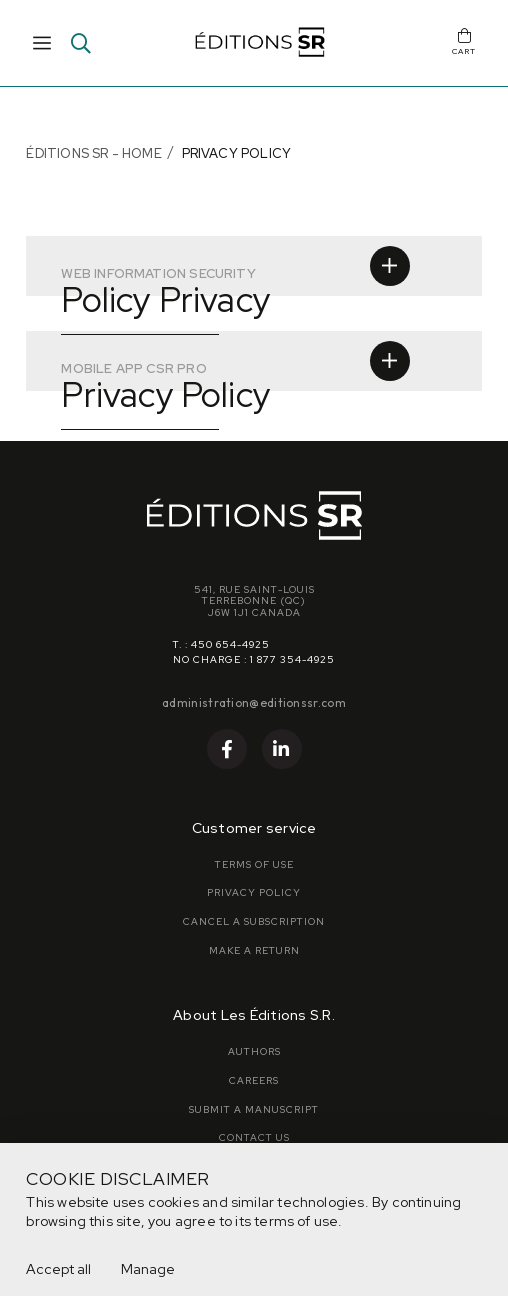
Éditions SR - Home (93, 153)
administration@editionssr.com (254, 702)
